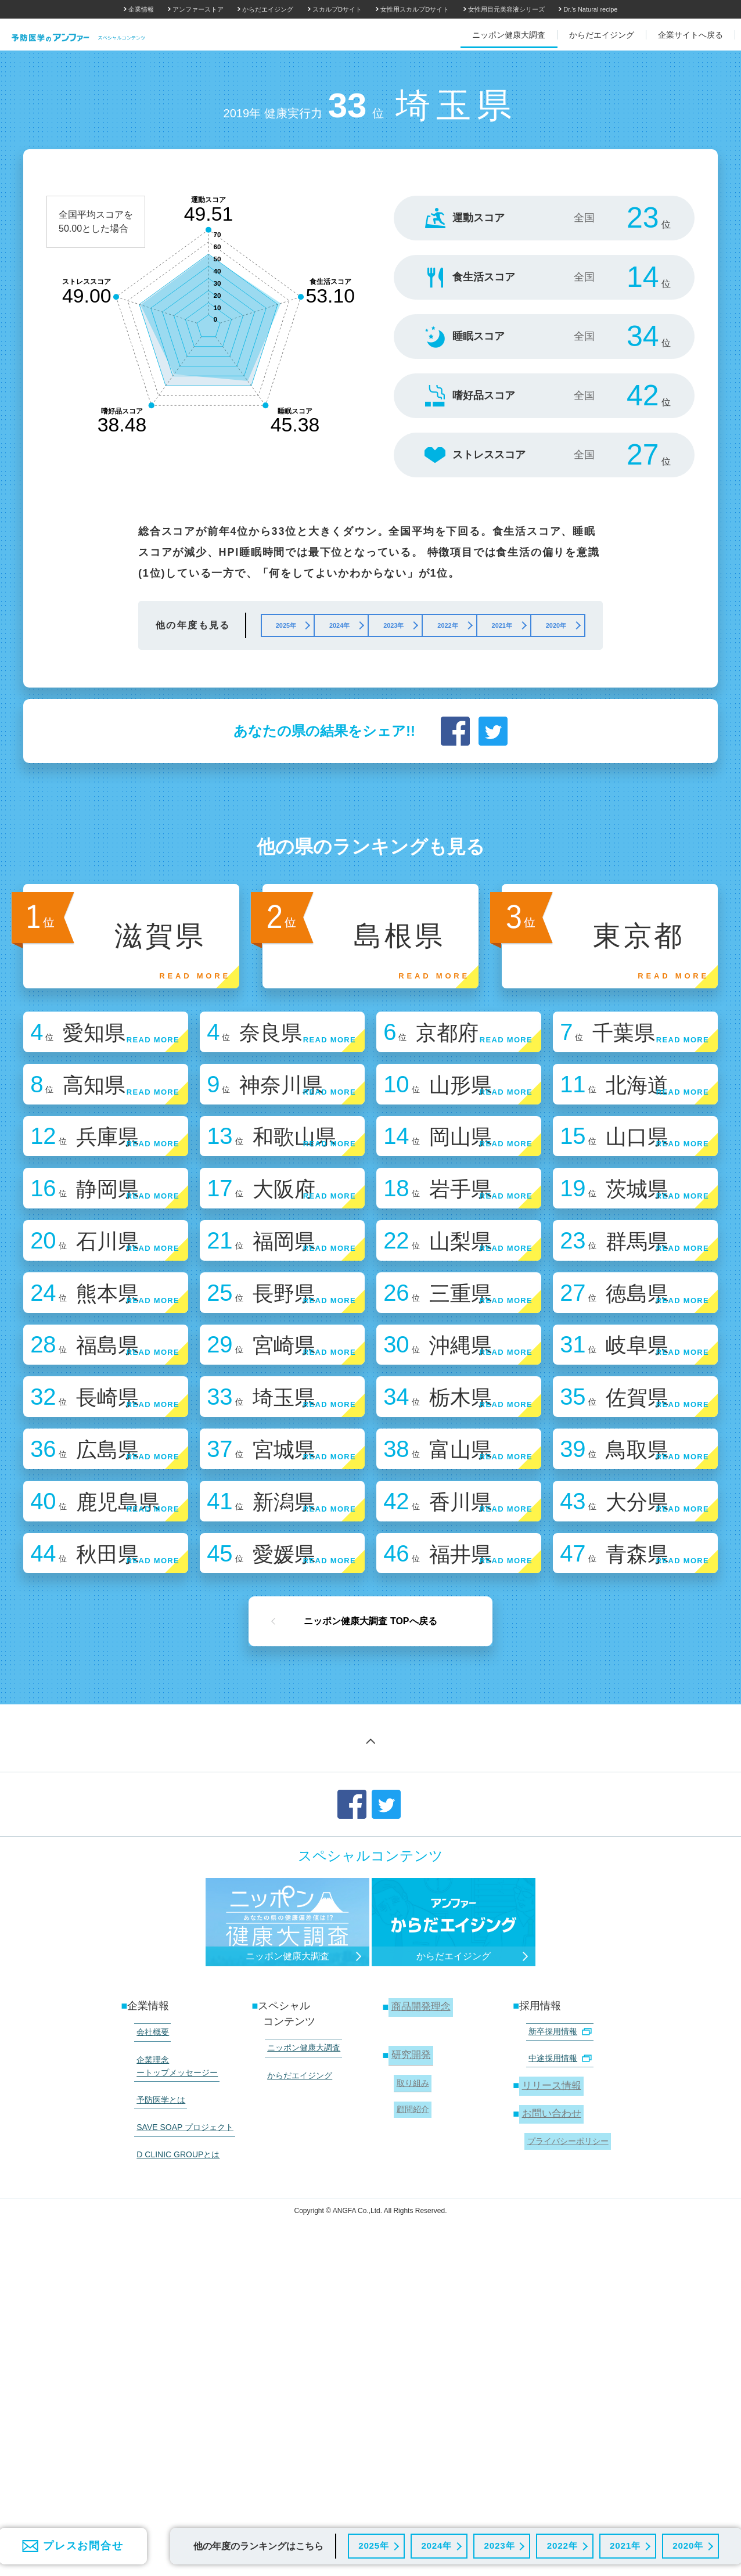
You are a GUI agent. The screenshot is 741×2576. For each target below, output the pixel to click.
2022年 (560, 2544)
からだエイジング (267, 9)
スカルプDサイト (337, 9)
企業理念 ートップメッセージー (173, 2357)
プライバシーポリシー (565, 2424)
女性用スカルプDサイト (414, 9)
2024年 (435, 2544)
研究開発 (409, 2352)
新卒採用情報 (556, 2330)
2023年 (498, 2544)
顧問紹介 (410, 2397)
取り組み (410, 2375)
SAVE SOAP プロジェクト (181, 2407)
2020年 (686, 2544)
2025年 (372, 2544)
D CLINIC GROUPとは (174, 2429)
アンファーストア (198, 9)
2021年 (623, 2544)
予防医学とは (157, 2385)
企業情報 (141, 9)
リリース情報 (550, 2375)
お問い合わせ (550, 2400)
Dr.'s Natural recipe (590, 9)
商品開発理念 (420, 2306)
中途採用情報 (556, 2352)
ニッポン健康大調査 (299, 2345)
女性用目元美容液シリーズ (506, 9)
